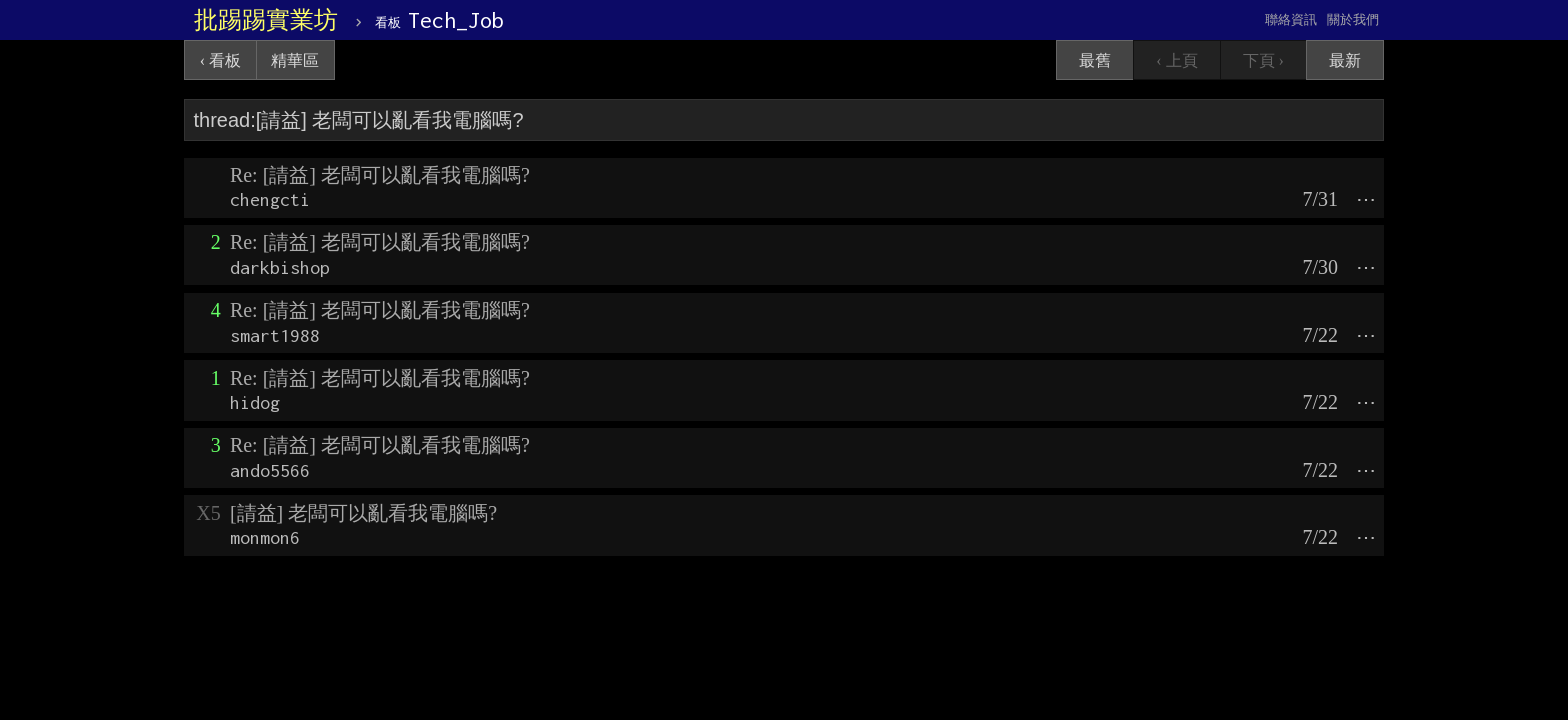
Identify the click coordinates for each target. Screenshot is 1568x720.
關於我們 (1353, 19)
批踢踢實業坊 (266, 20)
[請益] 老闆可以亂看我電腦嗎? (363, 513)
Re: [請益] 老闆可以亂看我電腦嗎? (380, 175)
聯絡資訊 (1291, 19)
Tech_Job (439, 20)
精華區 (295, 60)
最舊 (1095, 60)
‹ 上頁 (1176, 60)
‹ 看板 (220, 60)
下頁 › (1263, 60)
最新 (1345, 60)
